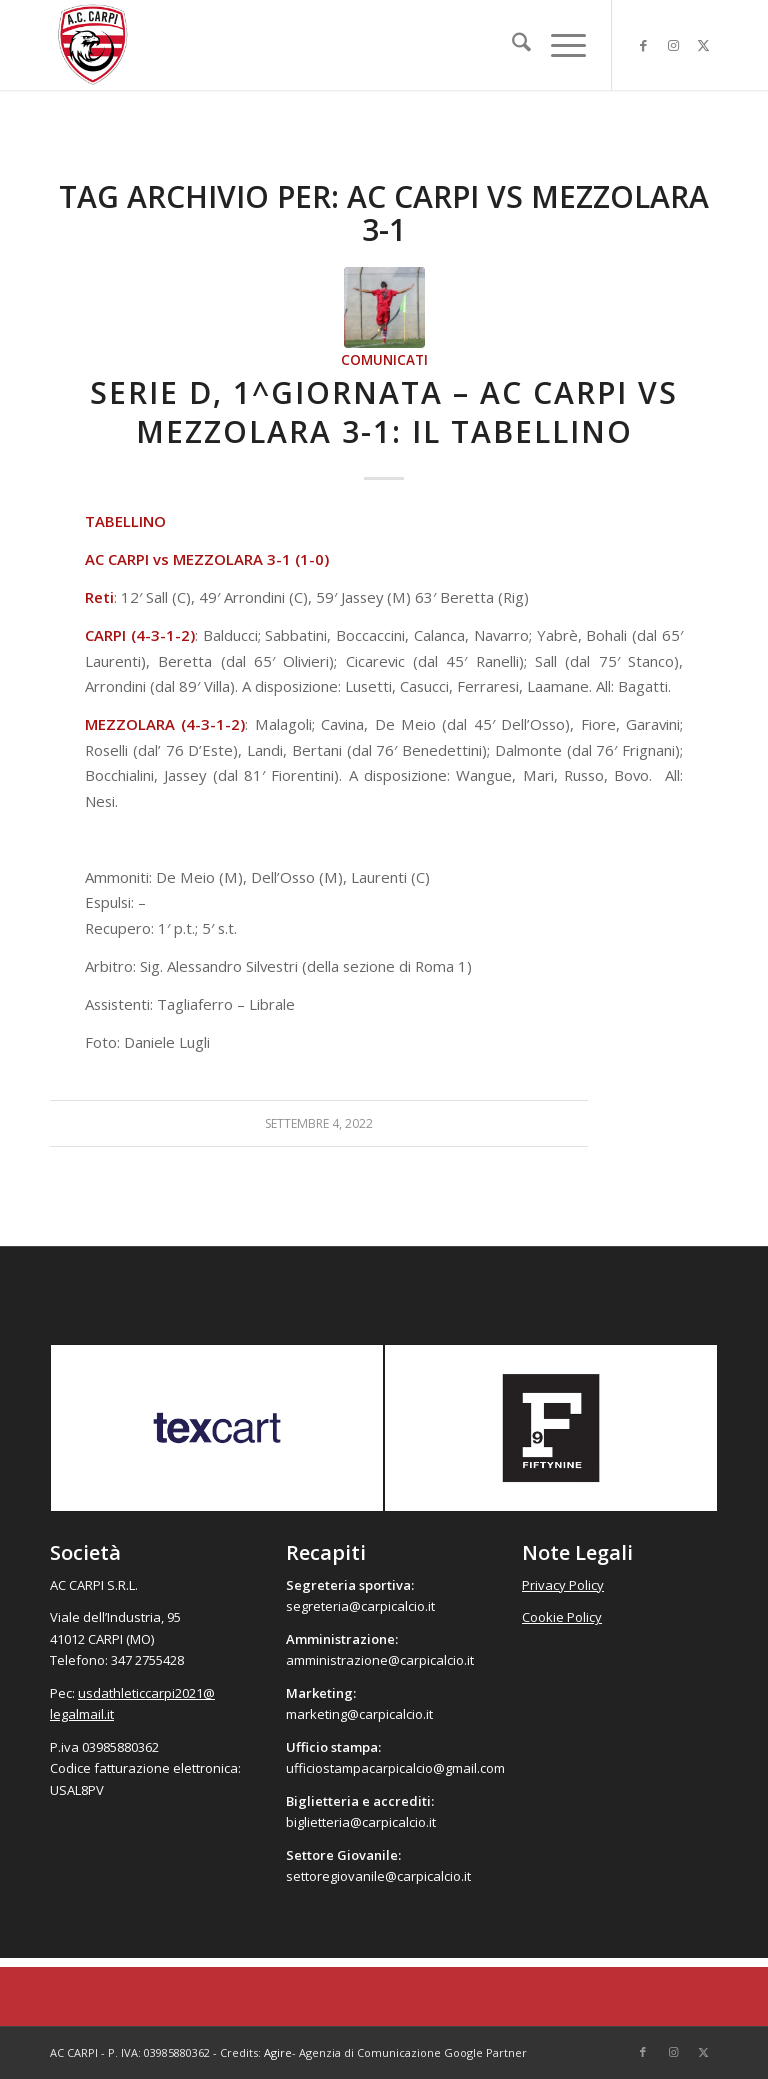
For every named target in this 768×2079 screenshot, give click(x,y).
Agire (278, 2052)
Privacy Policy (563, 1585)
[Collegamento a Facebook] (643, 45)
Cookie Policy (562, 1617)
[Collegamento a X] (703, 45)
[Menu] (558, 45)
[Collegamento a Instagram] (673, 45)
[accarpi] (93, 45)
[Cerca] (511, 45)
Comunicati (384, 360)
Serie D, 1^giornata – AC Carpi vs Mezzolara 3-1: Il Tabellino (384, 412)
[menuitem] (511, 45)
